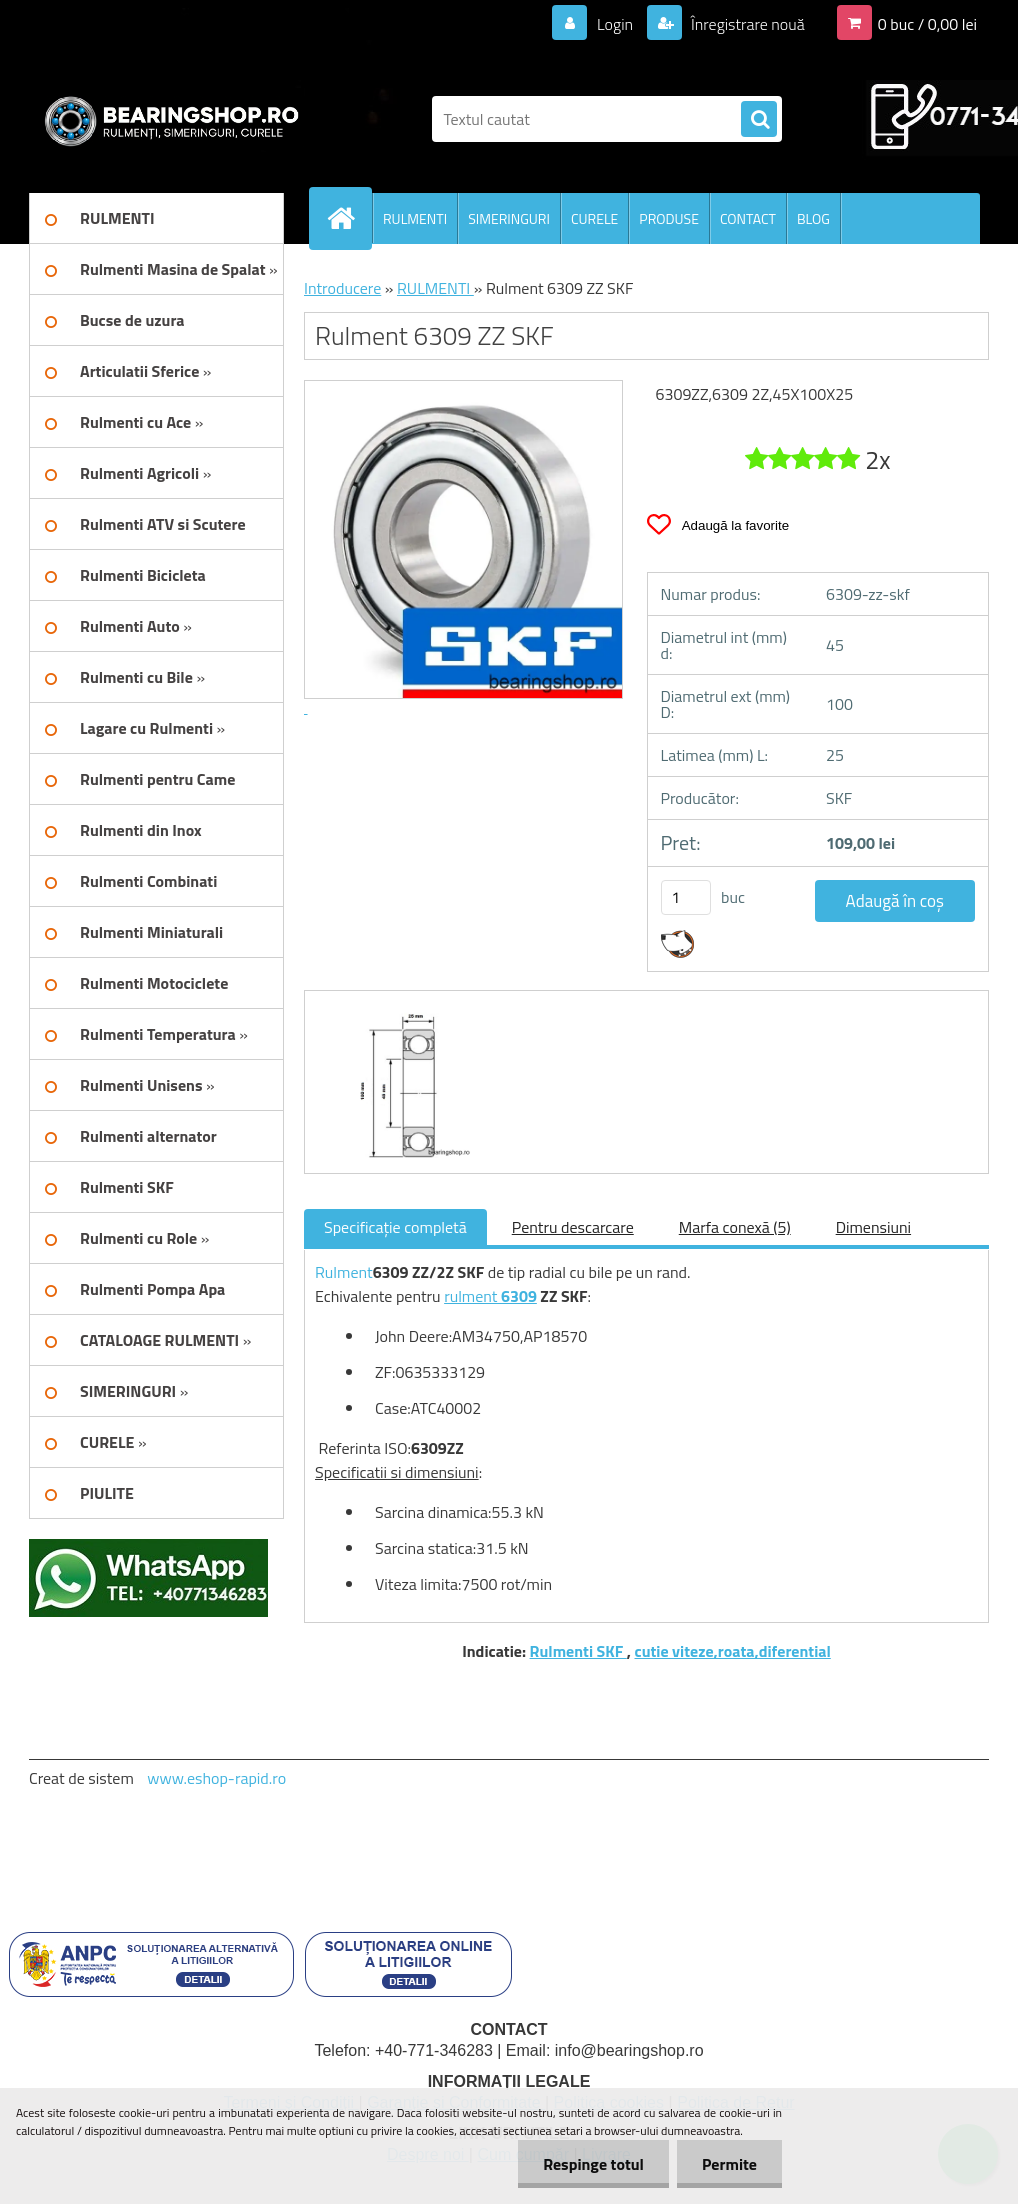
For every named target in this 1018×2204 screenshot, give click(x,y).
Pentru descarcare (573, 1227)
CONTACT (748, 218)
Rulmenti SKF (578, 1651)
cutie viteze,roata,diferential (733, 1651)
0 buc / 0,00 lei (927, 24)
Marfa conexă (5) (735, 1227)
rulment (472, 1296)
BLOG (813, 218)
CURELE (594, 218)
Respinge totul (593, 2164)
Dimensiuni (873, 1227)
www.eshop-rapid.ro (216, 1778)
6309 (519, 1296)
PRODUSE (669, 218)
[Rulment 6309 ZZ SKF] (393, 1009)
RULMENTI (415, 218)
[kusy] (686, 897)
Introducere (342, 288)
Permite (729, 2164)
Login (614, 24)
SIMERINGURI (509, 218)
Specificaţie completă (395, 1227)
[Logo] (166, 119)
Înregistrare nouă (746, 24)
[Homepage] (349, 218)
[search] (759, 120)
